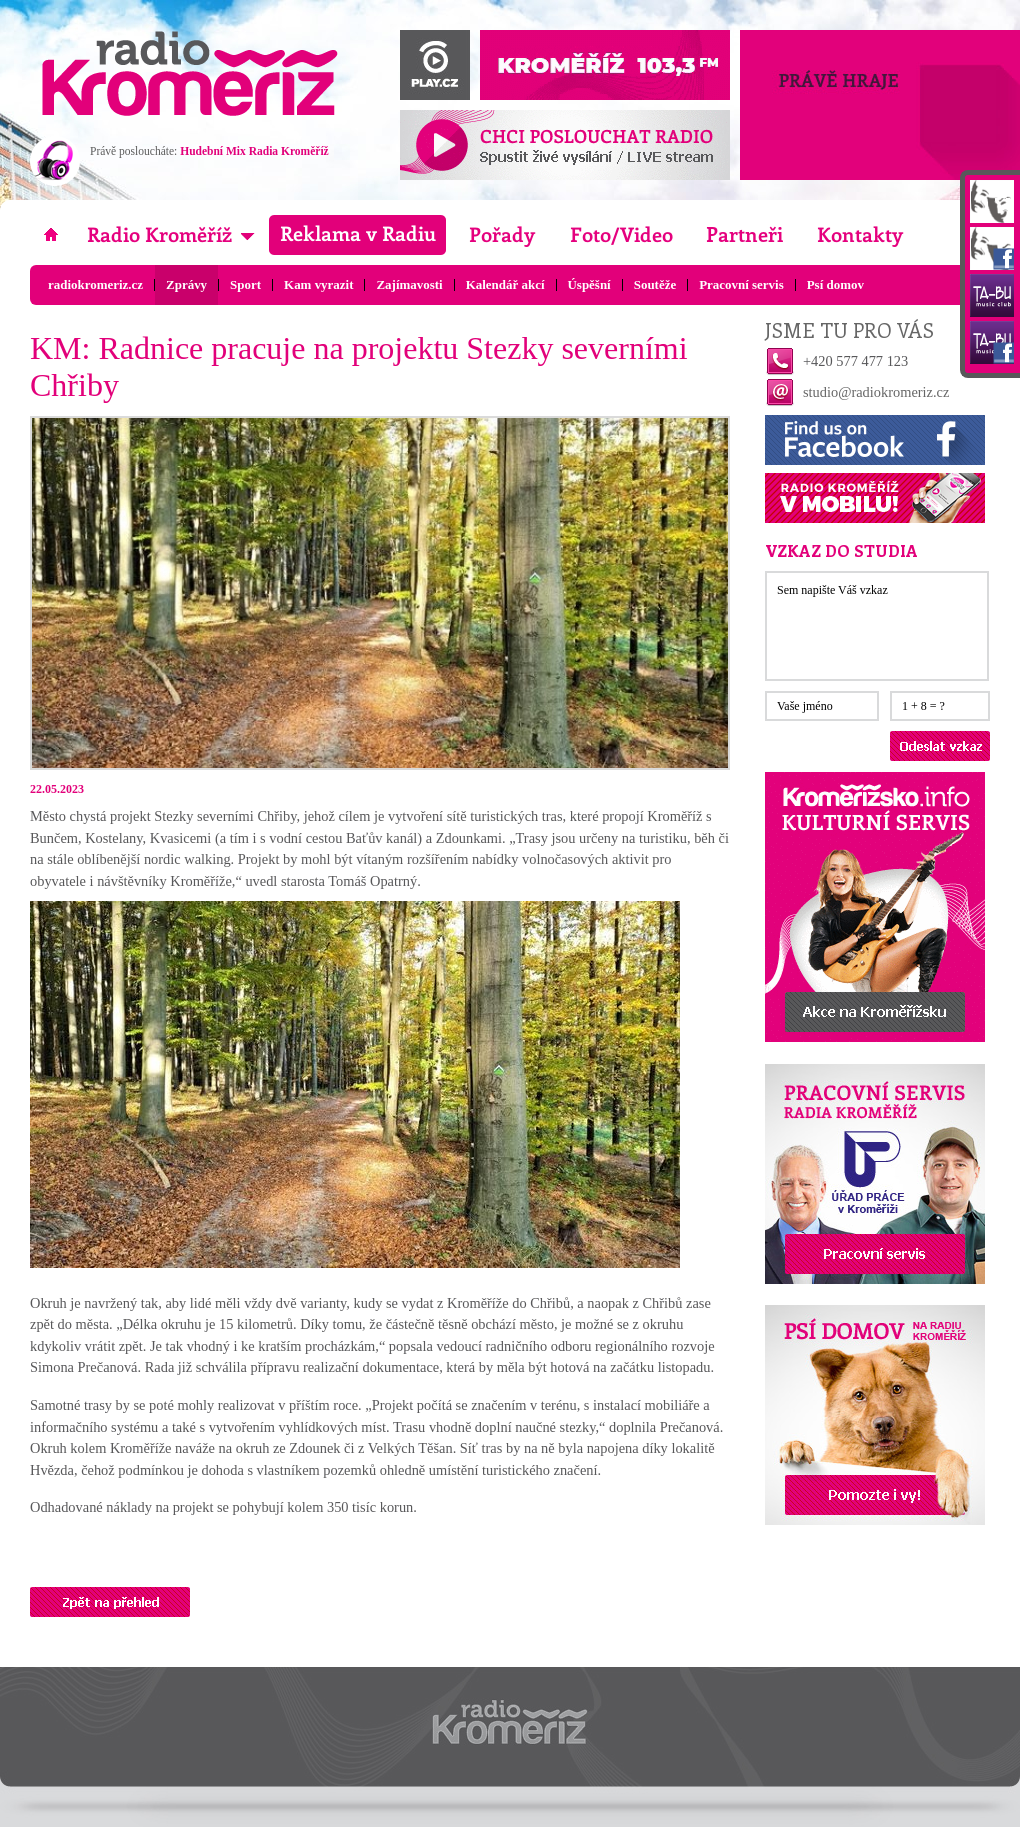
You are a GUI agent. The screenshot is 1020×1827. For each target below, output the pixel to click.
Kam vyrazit (318, 284)
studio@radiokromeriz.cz (876, 392)
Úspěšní (589, 284)
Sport (245, 284)
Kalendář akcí (505, 284)
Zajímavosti (409, 284)
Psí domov (835, 284)
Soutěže (655, 284)
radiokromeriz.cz (95, 284)
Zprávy (186, 284)
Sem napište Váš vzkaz (877, 626)
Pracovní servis (741, 284)
